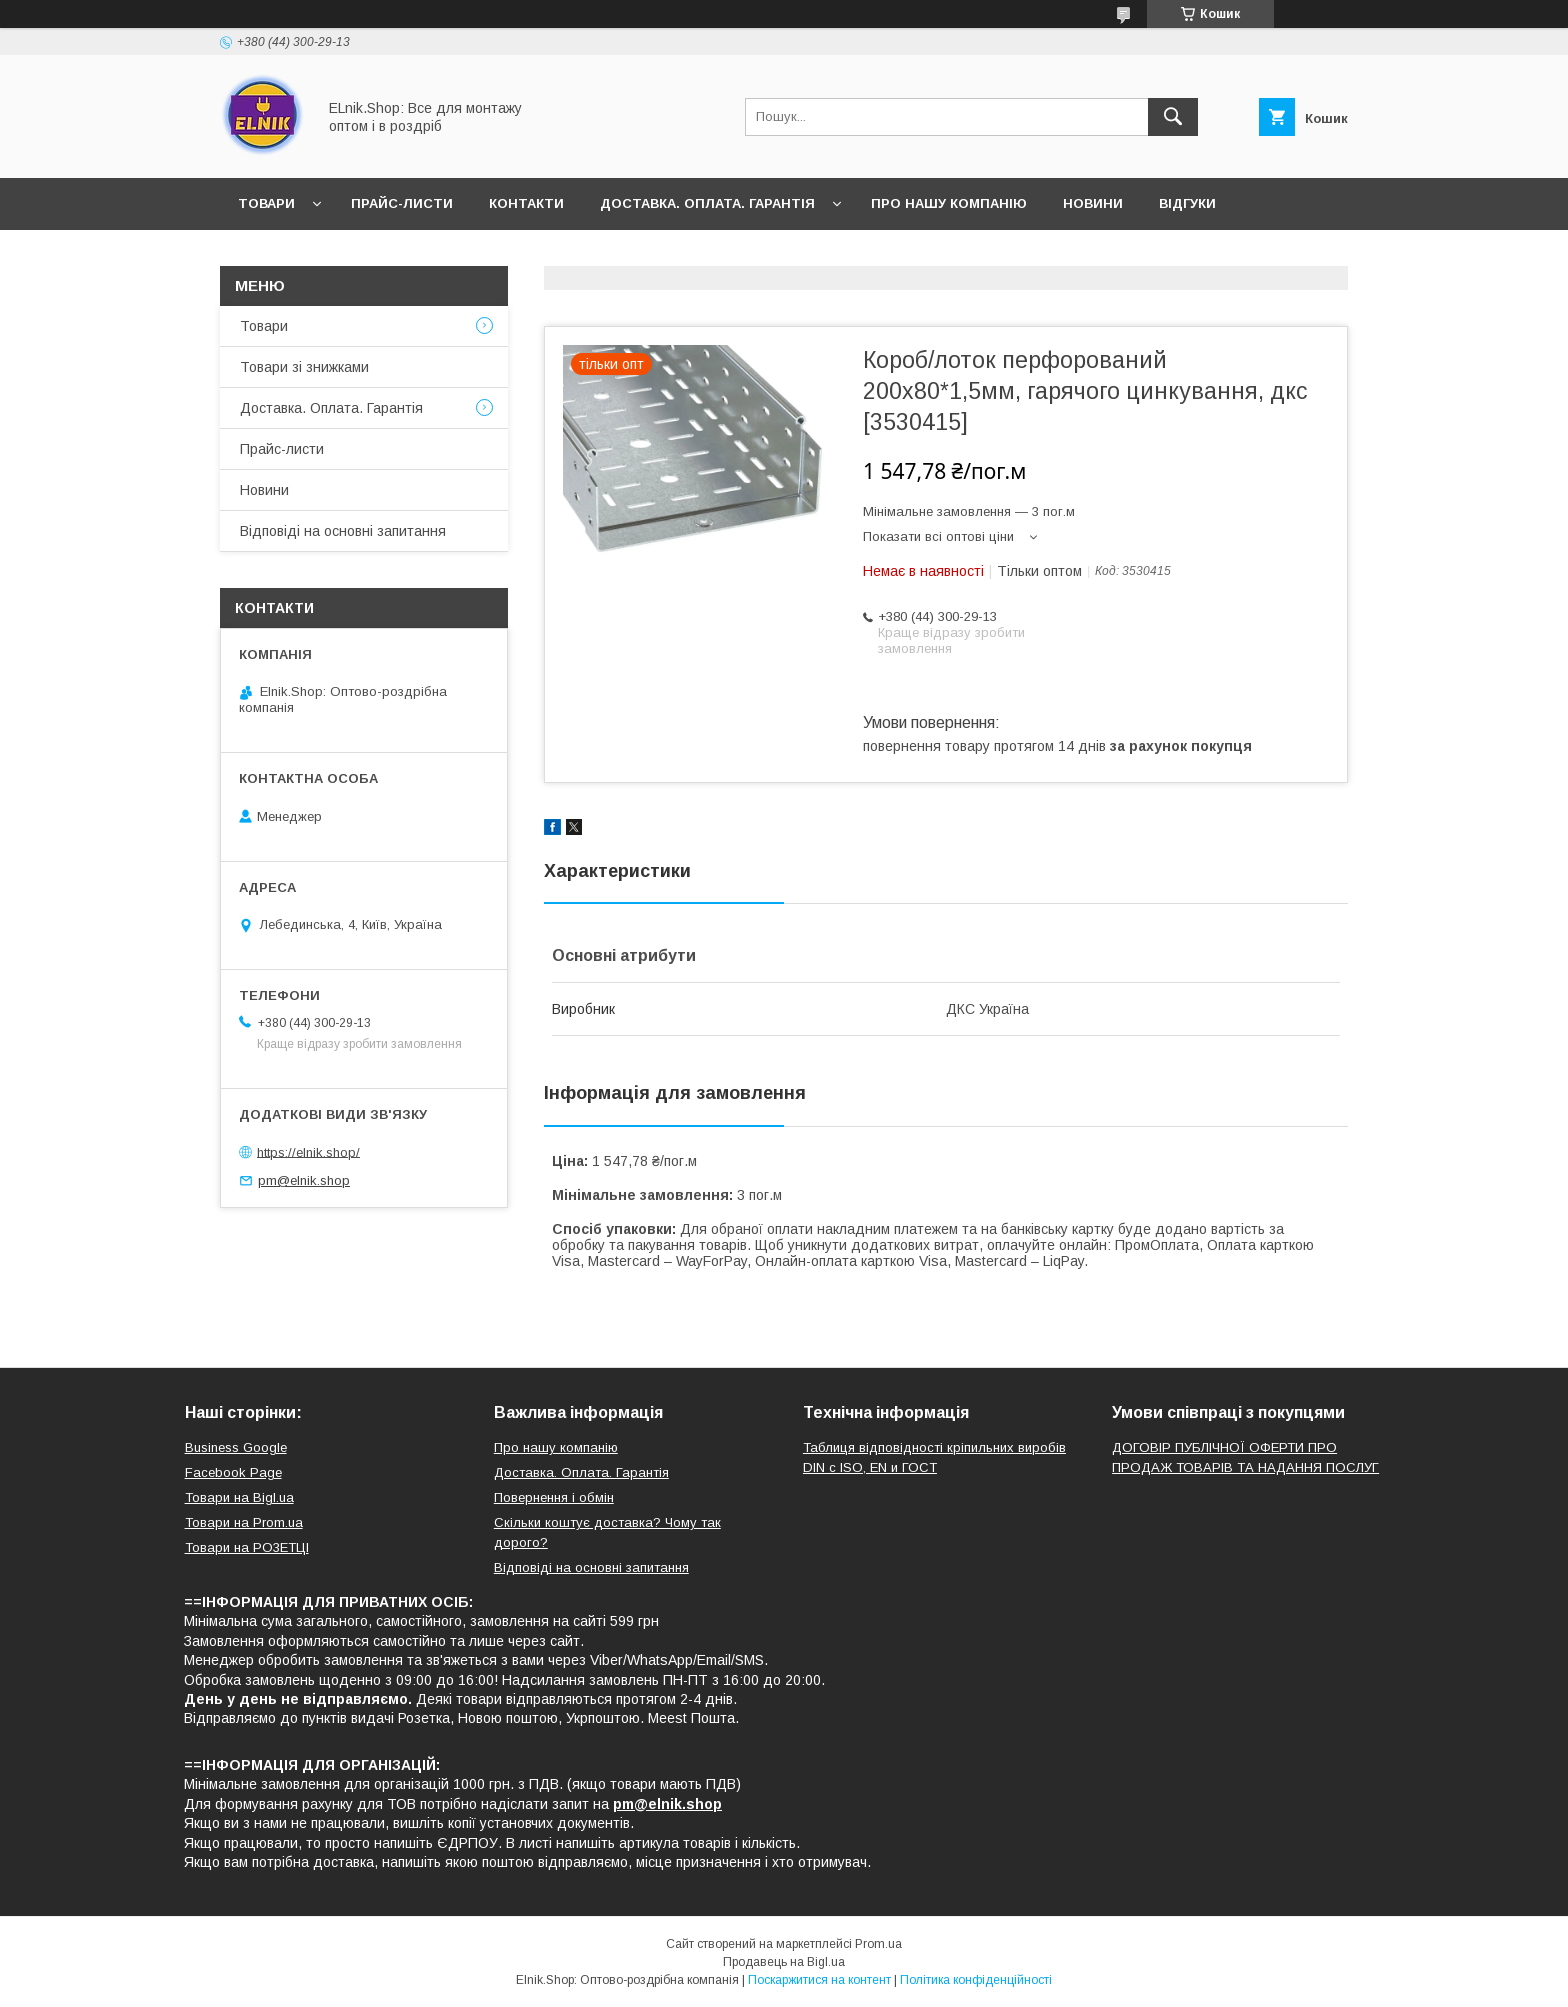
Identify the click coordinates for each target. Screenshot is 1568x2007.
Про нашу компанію (949, 203)
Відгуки (1187, 203)
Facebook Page (233, 1472)
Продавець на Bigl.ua (784, 1962)
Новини (1093, 203)
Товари (266, 203)
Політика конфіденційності (976, 1980)
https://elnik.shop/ (308, 1151)
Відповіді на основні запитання (365, 255)
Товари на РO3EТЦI (247, 1547)
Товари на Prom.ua (244, 1522)
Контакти (526, 203)
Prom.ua (878, 1944)
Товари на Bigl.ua (239, 1497)
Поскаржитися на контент (819, 1980)
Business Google (236, 1447)
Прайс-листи (402, 203)
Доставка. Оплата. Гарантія (707, 203)
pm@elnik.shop (304, 1180)
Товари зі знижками (304, 367)
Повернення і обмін (554, 1497)
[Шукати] (1173, 117)
